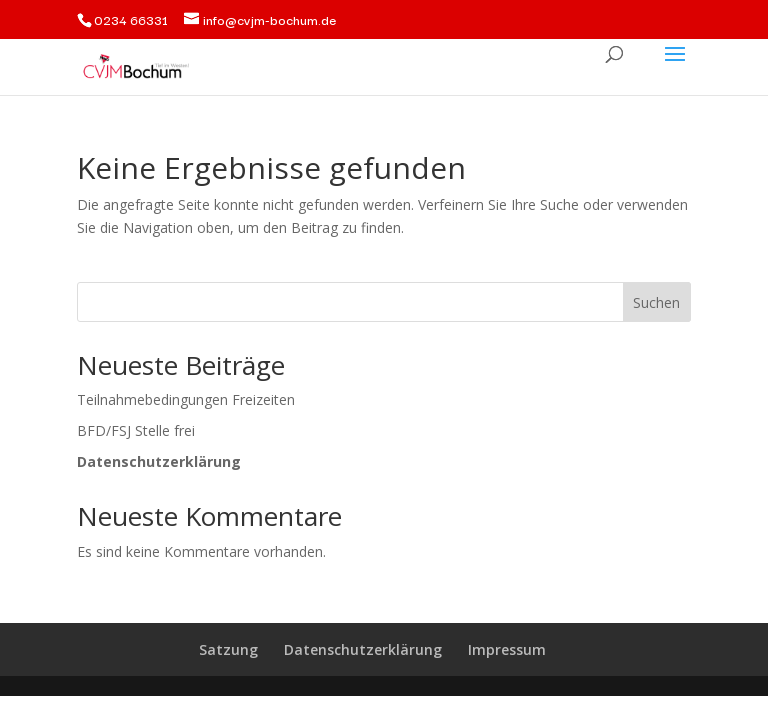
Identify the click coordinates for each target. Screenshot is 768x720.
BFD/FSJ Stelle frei (136, 430)
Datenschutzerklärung (363, 649)
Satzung (228, 649)
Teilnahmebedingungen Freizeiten (186, 399)
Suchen (656, 302)
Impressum (507, 649)
